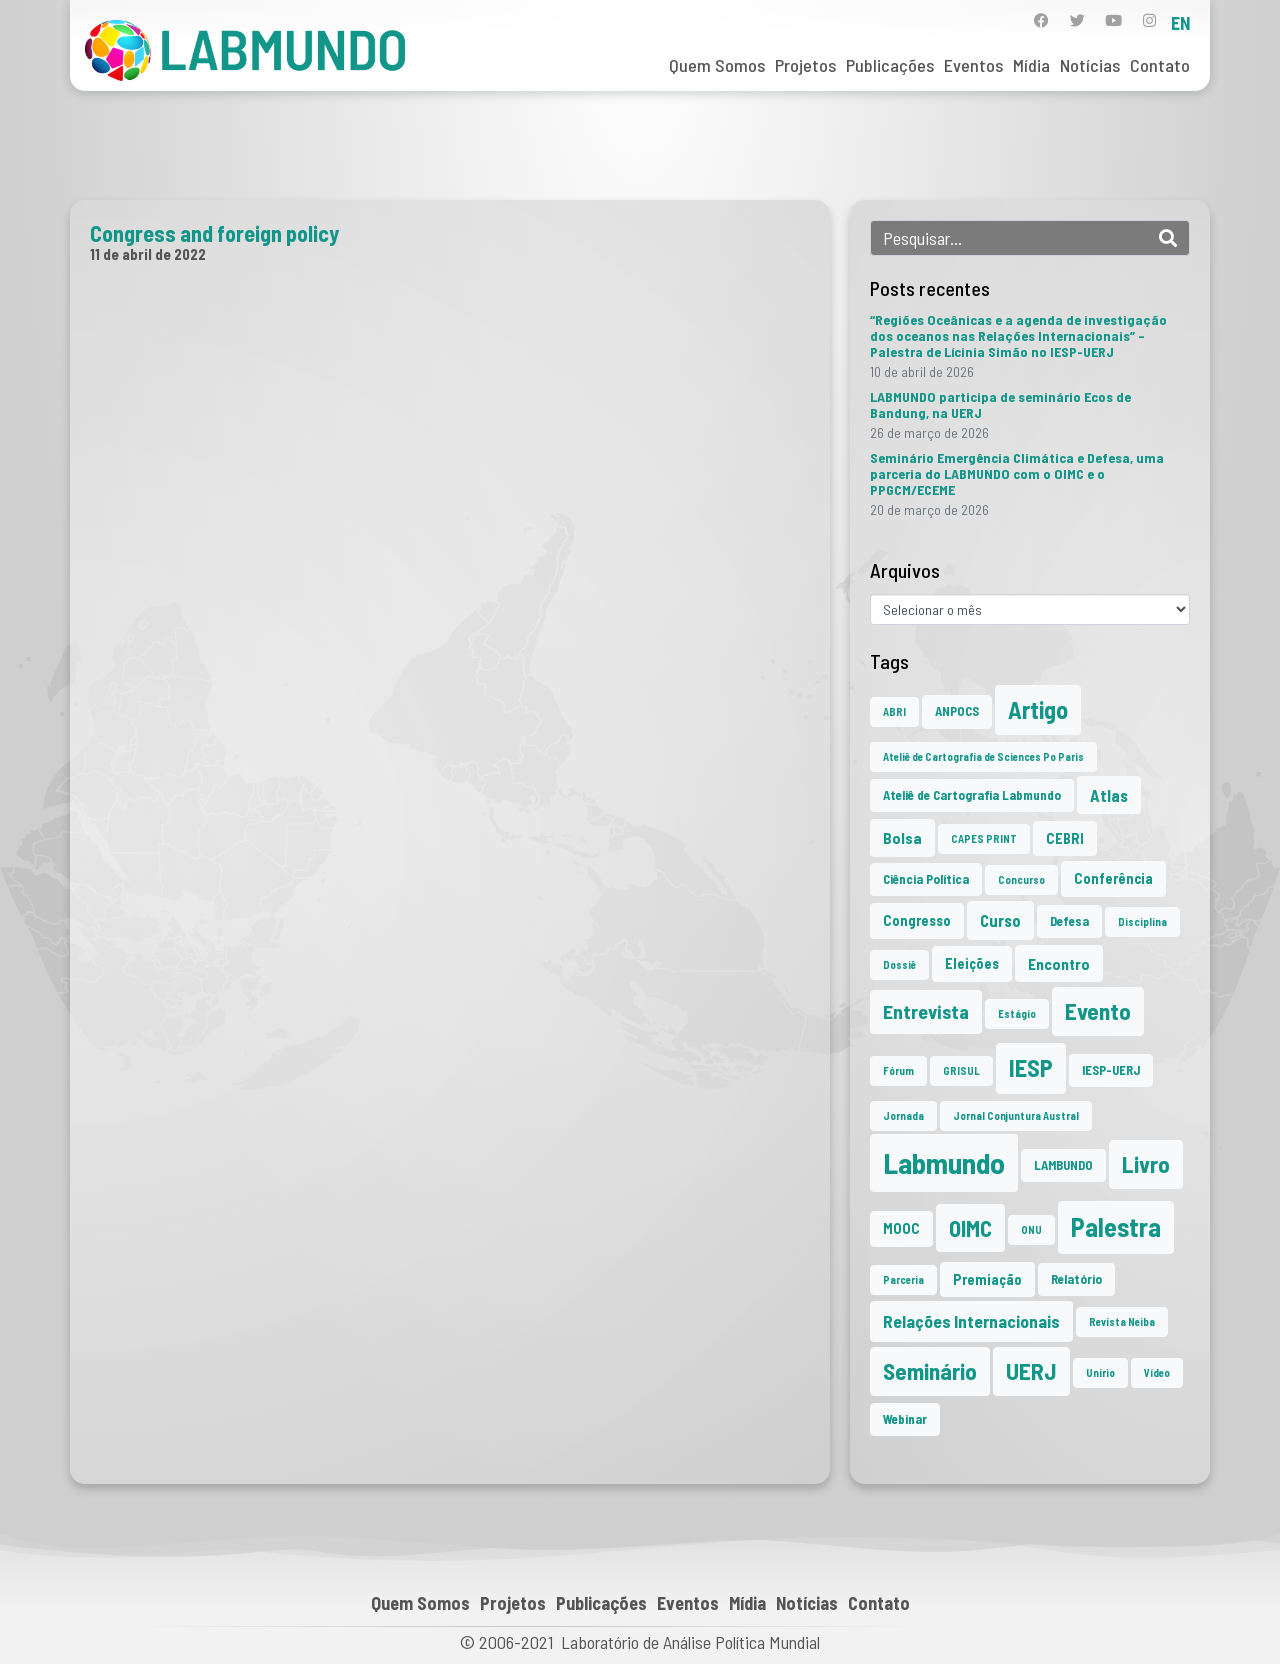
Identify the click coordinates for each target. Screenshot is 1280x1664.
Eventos (973, 65)
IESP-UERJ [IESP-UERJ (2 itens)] (1111, 1070)
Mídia (1031, 65)
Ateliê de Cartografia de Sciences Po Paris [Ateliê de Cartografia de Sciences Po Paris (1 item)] (983, 756)
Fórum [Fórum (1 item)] (898, 1070)
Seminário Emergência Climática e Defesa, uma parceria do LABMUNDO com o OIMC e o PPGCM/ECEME (1017, 473)
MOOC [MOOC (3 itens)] (901, 1228)
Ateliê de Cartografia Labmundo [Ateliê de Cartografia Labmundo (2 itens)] (972, 795)
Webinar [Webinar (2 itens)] (905, 1419)
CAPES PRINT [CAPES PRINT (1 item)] (984, 838)
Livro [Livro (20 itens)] (1146, 1164)
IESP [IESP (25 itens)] (1031, 1067)
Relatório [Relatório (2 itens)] (1076, 1279)
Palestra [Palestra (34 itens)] (1116, 1226)
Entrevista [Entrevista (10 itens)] (926, 1011)
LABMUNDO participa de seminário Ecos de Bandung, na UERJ (1000, 404)
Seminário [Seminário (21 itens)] (930, 1371)
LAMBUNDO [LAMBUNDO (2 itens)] (1063, 1165)
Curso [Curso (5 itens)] (1000, 920)
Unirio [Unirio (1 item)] (1100, 1372)
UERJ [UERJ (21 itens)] (1031, 1371)
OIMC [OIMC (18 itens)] (970, 1228)
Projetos (805, 65)
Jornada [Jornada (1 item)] (903, 1115)
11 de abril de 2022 (148, 254)
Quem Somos (717, 65)
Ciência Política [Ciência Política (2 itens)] (926, 879)
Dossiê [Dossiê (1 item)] (899, 964)
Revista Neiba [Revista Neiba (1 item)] (1122, 1321)
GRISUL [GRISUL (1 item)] (961, 1070)
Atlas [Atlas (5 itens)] (1109, 795)
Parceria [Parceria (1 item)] (903, 1279)
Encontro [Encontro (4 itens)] (1059, 963)
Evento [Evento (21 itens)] (1098, 1011)
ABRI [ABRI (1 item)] (894, 711)
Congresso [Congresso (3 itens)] (917, 920)
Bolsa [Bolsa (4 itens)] (902, 837)
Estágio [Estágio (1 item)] (1017, 1013)
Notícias (1090, 65)
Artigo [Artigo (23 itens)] (1038, 709)
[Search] (1168, 238)
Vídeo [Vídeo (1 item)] (1157, 1372)
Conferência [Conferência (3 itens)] (1113, 878)
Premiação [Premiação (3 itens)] (987, 1279)
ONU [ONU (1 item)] (1031, 1229)
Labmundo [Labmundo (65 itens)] (944, 1162)
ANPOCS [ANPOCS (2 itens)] (957, 711)
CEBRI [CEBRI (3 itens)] (1065, 838)
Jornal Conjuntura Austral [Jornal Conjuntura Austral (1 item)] (1016, 1115)
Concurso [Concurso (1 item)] (1021, 879)
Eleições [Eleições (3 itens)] (972, 963)
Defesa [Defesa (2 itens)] (1069, 921)
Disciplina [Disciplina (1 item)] (1142, 921)
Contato (1160, 65)
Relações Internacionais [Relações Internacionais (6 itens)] (971, 1321)
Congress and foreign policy (214, 233)
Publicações (890, 65)
